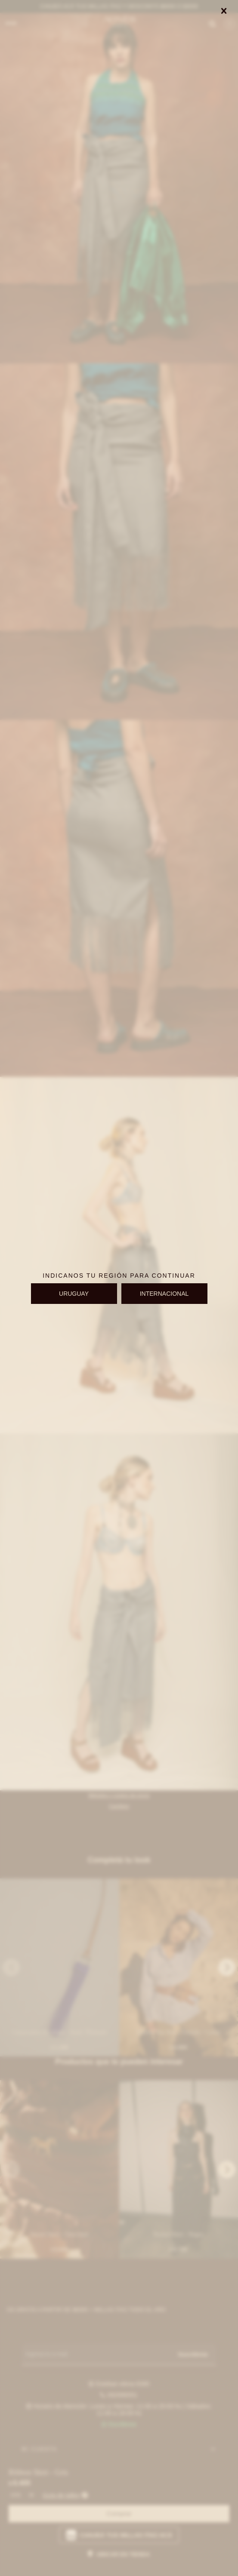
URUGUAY (74, 1293)
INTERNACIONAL (164, 1293)
